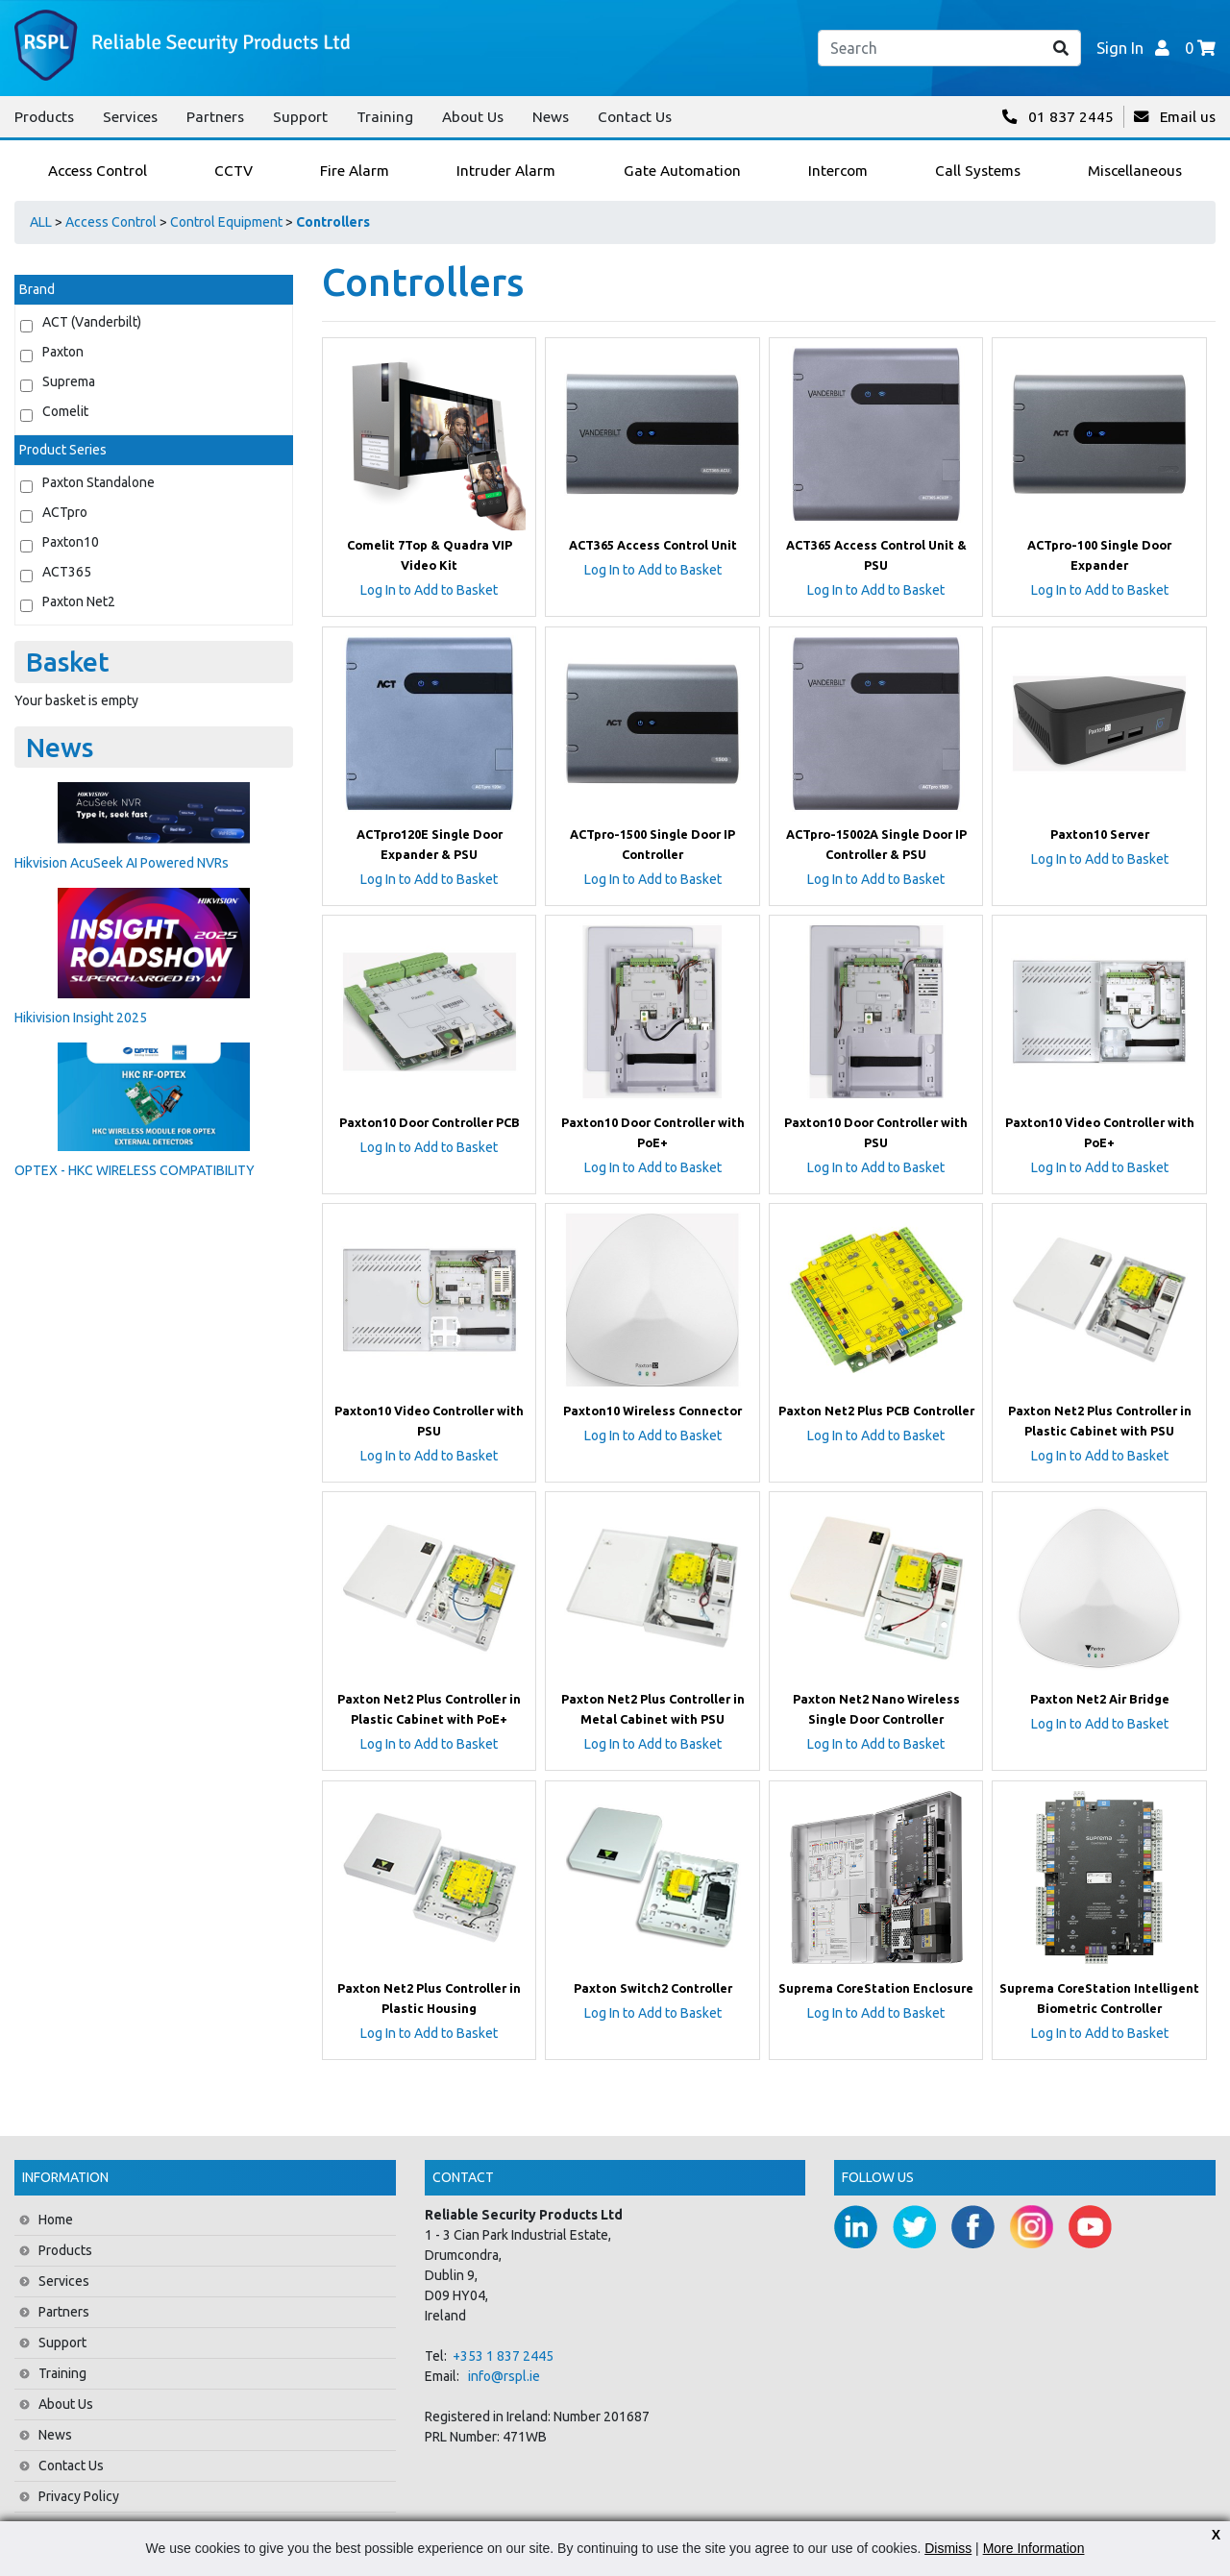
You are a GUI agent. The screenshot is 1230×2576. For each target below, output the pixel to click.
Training (385, 117)
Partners (215, 117)
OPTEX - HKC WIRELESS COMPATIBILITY (134, 1170)
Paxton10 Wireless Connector (652, 1410)
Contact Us (635, 117)
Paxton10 (70, 542)
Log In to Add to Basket (429, 590)
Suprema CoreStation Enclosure (875, 1988)
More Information (1034, 2548)
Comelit (65, 411)
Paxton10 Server (1099, 834)
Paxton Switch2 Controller (653, 1988)
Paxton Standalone (98, 482)
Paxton (63, 351)
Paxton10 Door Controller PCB (429, 1122)
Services (130, 117)
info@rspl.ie (504, 2376)
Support (300, 117)
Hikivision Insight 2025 (80, 1017)
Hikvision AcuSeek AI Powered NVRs (121, 863)
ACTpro (64, 512)
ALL (41, 222)
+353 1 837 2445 (503, 2356)
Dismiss (948, 2548)
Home (55, 2219)
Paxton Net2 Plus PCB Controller (876, 1410)
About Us (473, 117)
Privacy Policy (78, 2496)
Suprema (68, 381)
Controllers (333, 222)
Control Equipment (226, 222)
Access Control (111, 222)
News (550, 117)
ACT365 (66, 571)
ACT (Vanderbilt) (91, 322)
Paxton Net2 (78, 601)
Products (44, 117)
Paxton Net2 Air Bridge (1099, 1698)
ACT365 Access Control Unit (653, 545)
